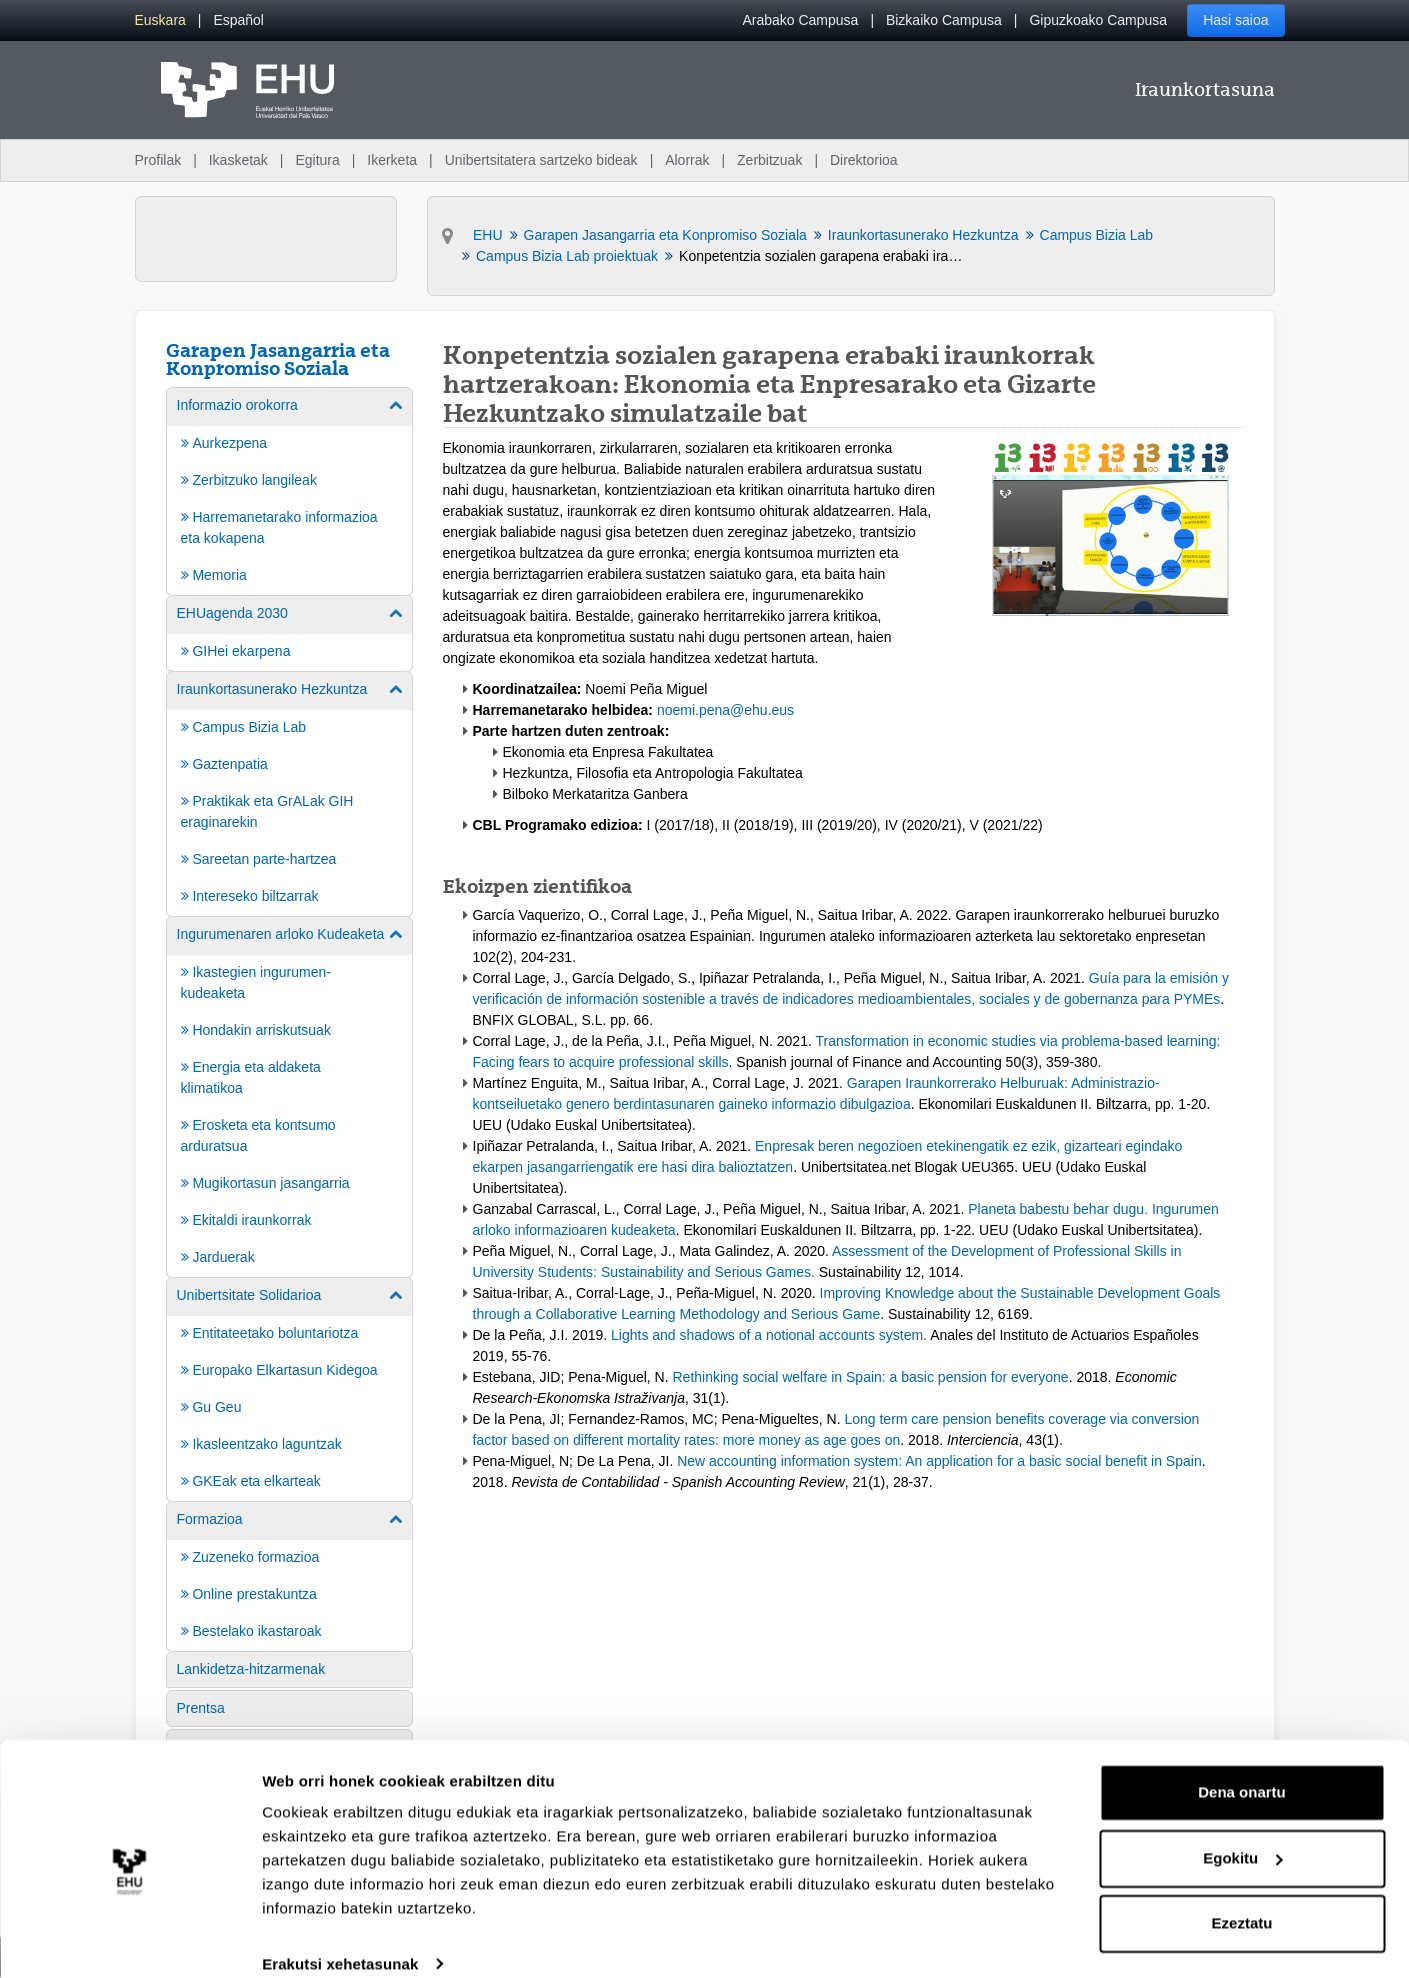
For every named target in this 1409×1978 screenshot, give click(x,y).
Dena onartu (1242, 1767)
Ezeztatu (1242, 1898)
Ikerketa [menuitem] (392, 160)
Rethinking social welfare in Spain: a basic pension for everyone (871, 1377)
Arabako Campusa (800, 20)
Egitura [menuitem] (317, 160)
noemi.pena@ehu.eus (725, 710)
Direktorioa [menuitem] (864, 160)
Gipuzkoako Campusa (1098, 20)
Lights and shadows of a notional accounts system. (770, 1335)
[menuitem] (160, 20)
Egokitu (1242, 1832)
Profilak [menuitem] (158, 160)
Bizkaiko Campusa (944, 20)
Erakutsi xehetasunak (340, 1938)
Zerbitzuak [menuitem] (769, 160)
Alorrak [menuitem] (687, 160)
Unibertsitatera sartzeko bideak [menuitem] (541, 160)
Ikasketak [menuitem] (238, 160)
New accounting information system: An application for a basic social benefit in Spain (939, 1461)
